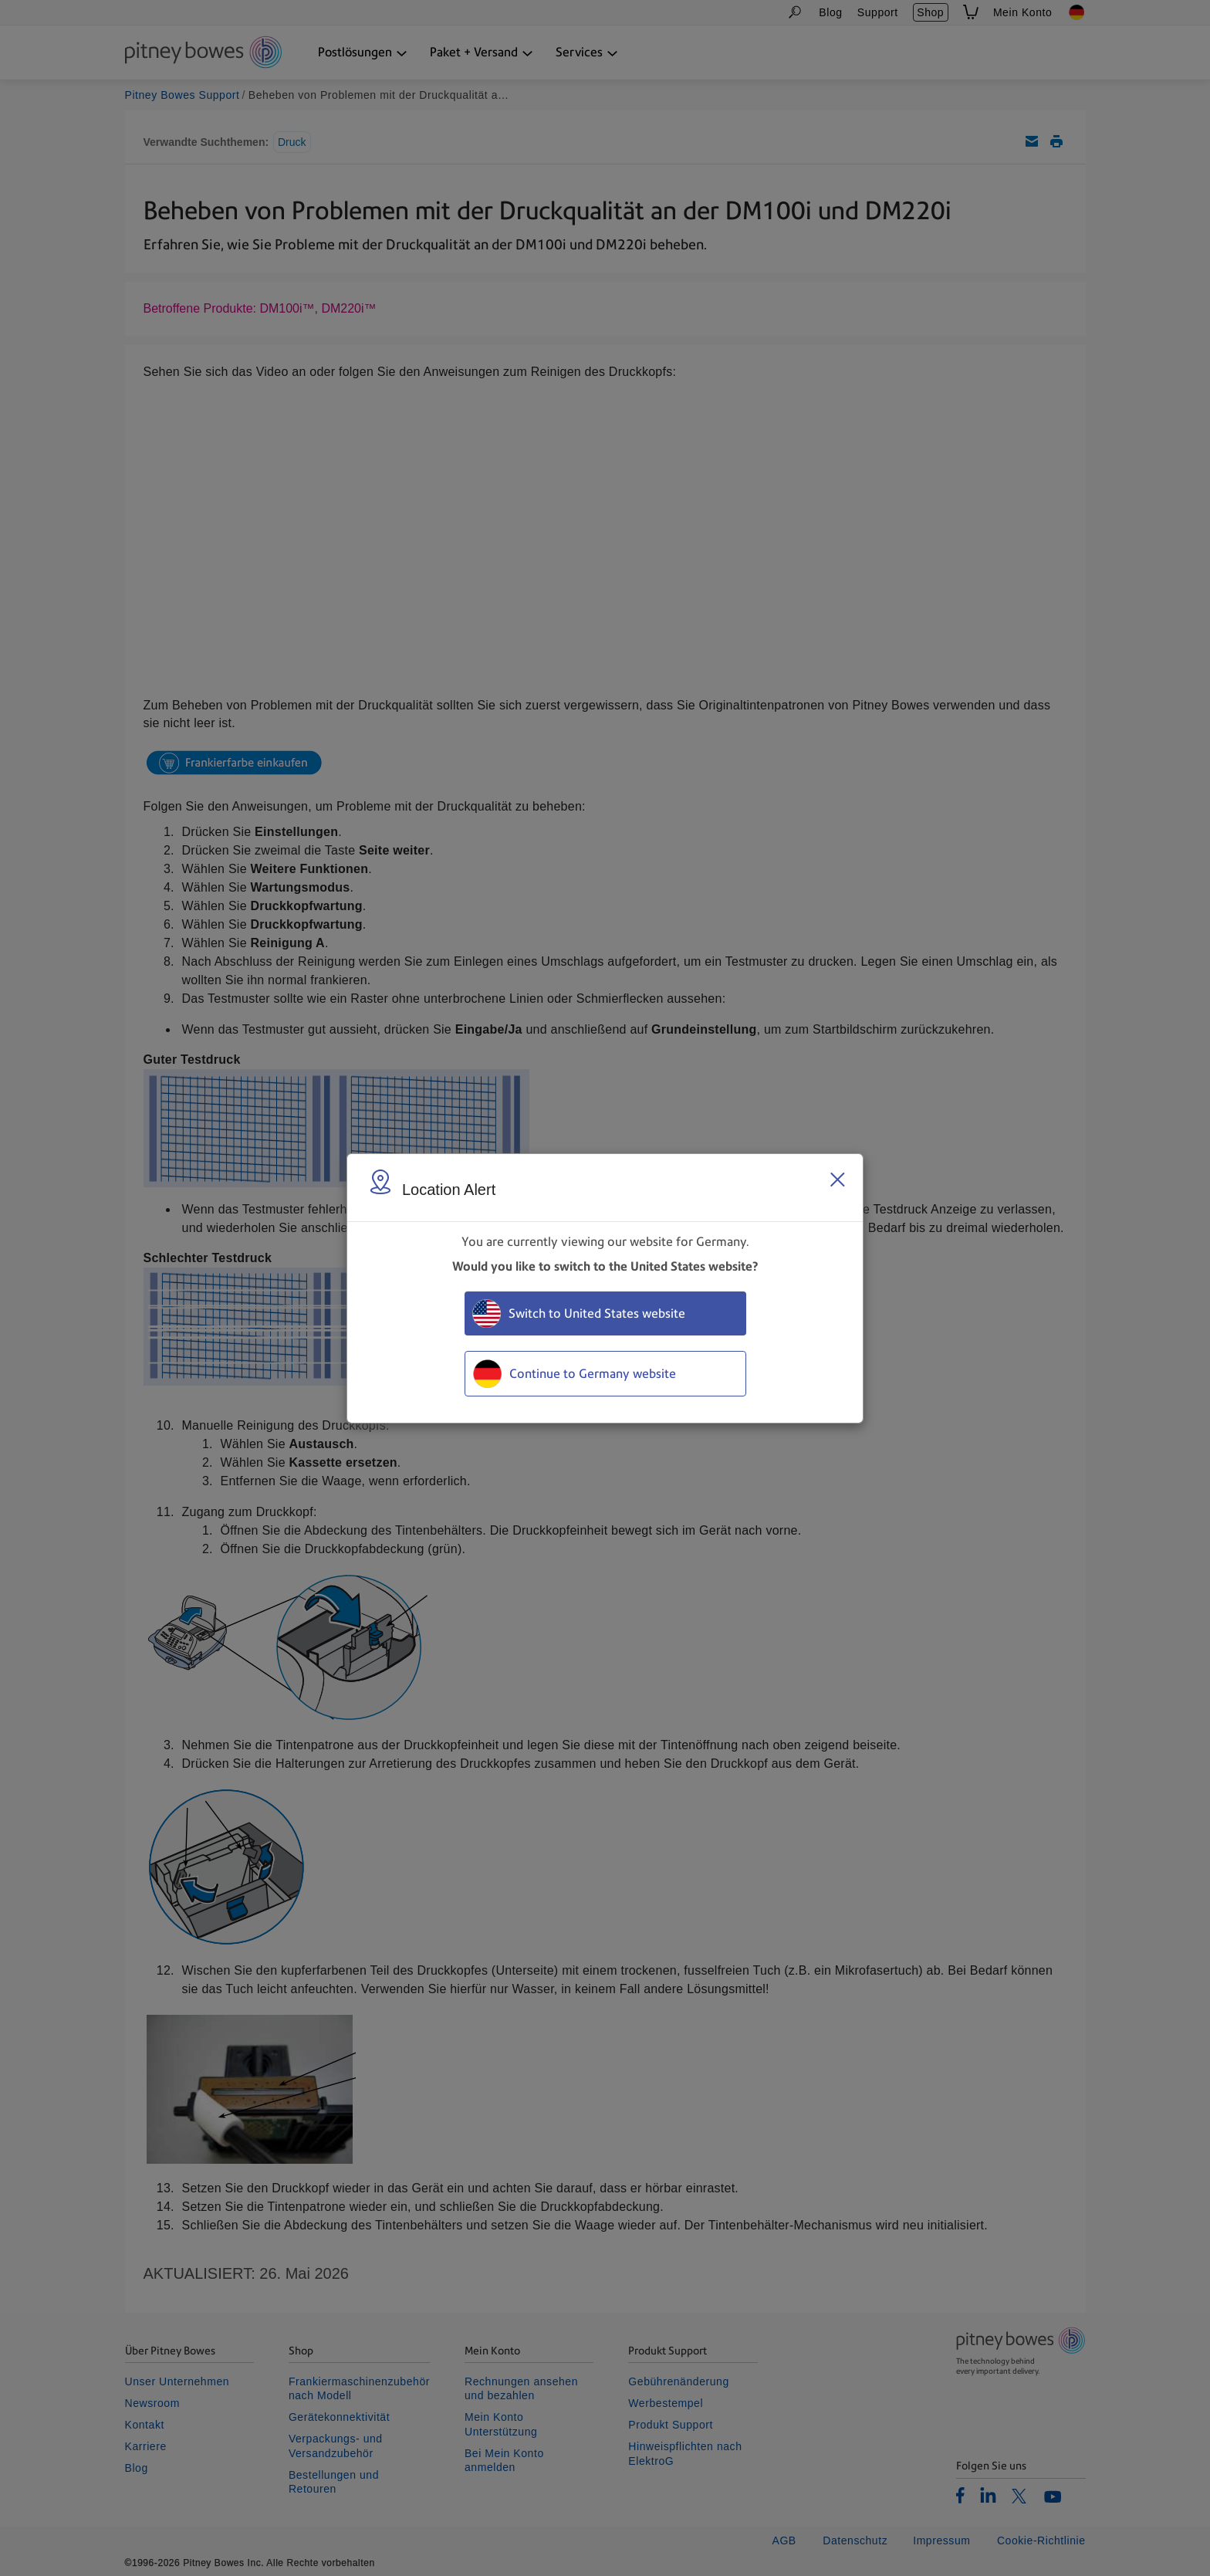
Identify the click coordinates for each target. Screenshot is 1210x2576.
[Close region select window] (837, 1179)
